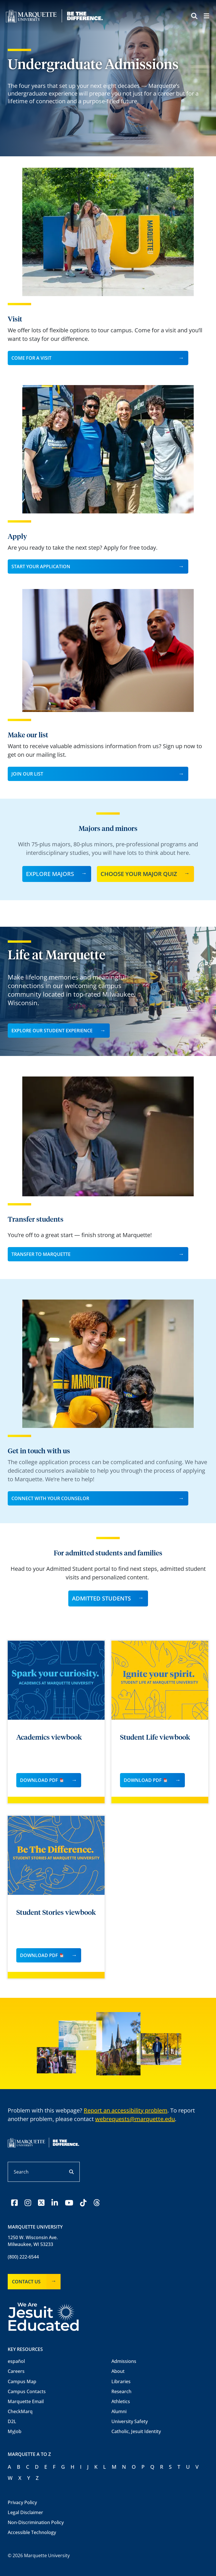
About (118, 2371)
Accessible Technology (32, 2532)
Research (121, 2391)
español (16, 2361)
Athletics (120, 2401)
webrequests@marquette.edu (135, 2119)
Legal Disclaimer (25, 2512)
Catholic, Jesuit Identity (136, 2431)
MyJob (14, 2431)
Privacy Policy (22, 2502)
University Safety (129, 2421)
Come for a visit (31, 358)
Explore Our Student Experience (52, 1030)
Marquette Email (26, 2401)
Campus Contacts (27, 2391)
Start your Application (40, 566)
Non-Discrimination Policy (36, 2522)
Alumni (119, 2411)
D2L (12, 2421)
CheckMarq (20, 2411)
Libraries (121, 2381)
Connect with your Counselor (50, 1498)
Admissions (123, 2361)
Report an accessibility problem (125, 2110)
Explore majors (50, 874)
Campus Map (22, 2381)
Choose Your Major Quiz (139, 874)
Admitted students (101, 1598)
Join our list (27, 774)
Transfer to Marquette (41, 1254)
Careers (16, 2371)
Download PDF (42, 1780)
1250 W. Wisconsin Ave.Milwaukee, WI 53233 (33, 2240)
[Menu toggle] (206, 16)
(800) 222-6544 (23, 2257)
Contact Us (26, 2281)
